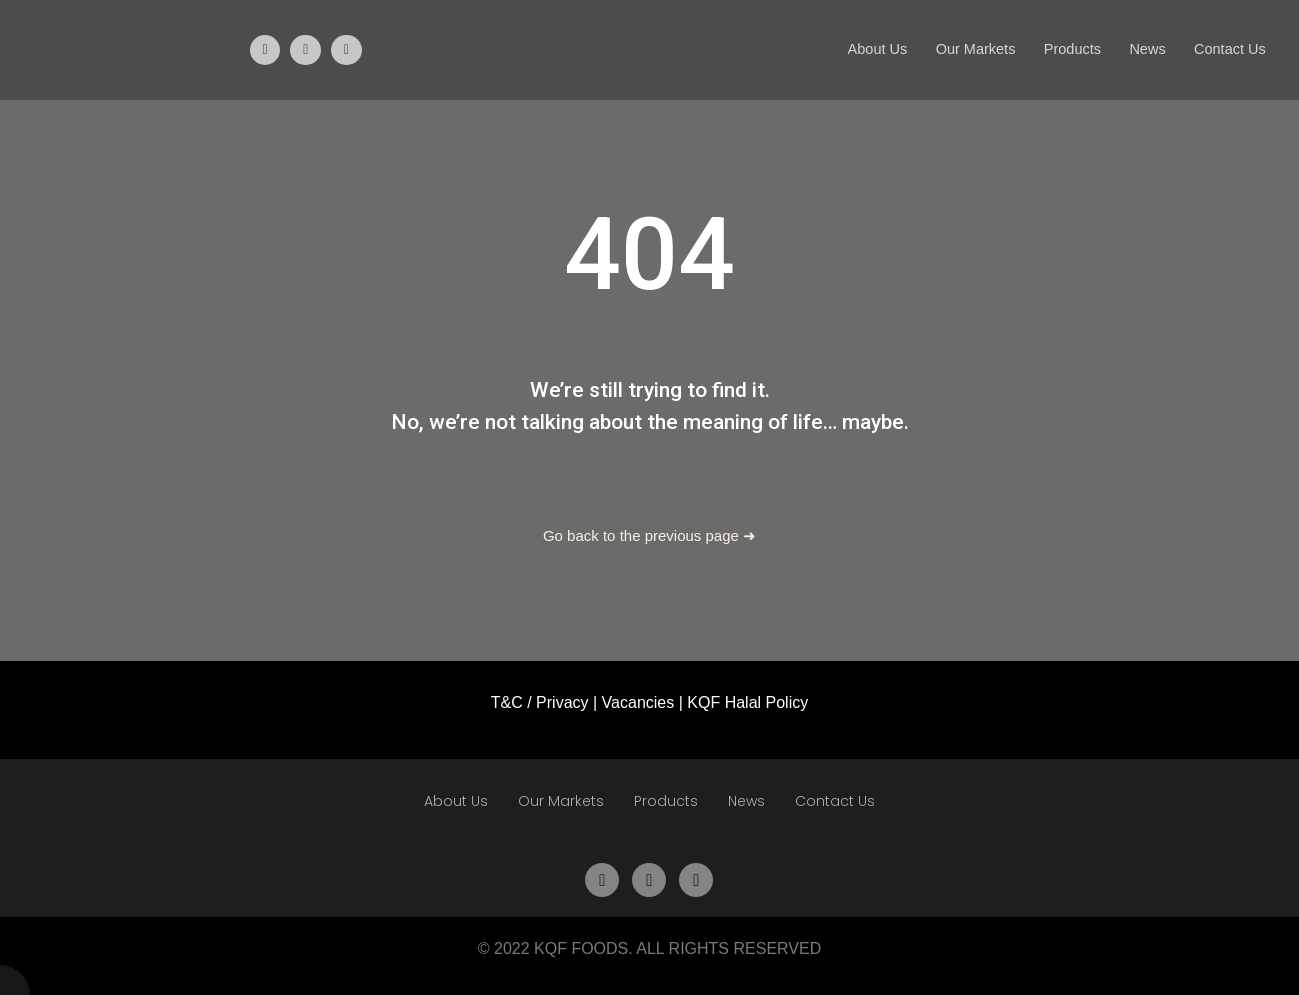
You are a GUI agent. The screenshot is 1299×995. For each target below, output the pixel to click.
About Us (861, 49)
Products (1063, 49)
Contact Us (1228, 49)
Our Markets (963, 49)
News (1142, 49)
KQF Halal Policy (747, 702)
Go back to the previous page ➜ (649, 535)
